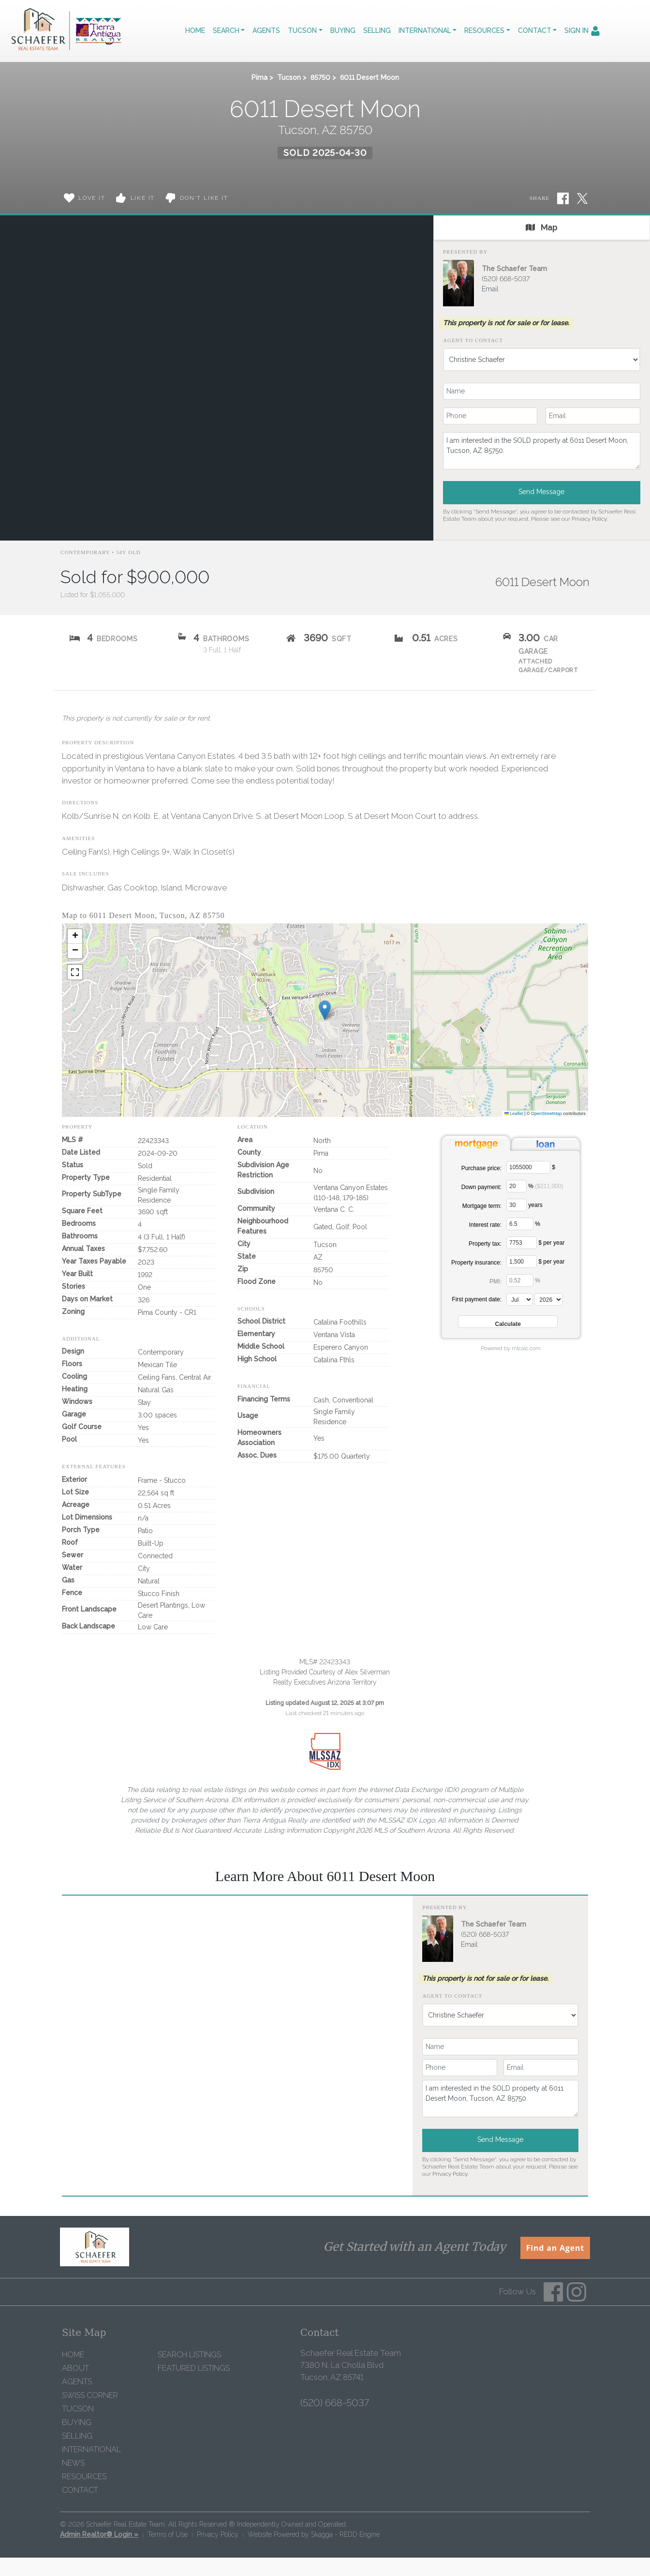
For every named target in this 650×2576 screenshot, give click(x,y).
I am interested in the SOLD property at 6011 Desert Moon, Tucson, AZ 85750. (541, 450)
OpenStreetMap (546, 1113)
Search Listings (189, 2354)
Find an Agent (555, 2248)
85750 (320, 77)
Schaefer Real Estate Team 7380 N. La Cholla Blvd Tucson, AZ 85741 (350, 2365)
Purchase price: (481, 1168)
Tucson (289, 77)
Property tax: (485, 1243)
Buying (342, 30)
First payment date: (477, 1299)
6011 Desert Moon (369, 77)
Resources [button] (484, 30)
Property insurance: (476, 1262)
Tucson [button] (302, 30)
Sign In (582, 31)
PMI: (495, 1281)
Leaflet (513, 1113)
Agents (266, 30)
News (73, 2463)
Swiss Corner (90, 2395)
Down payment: (481, 1187)
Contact (80, 2490)
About (75, 2368)
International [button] (425, 30)
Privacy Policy (589, 518)
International (91, 2449)
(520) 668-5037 (506, 279)
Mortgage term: (482, 1206)
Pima (259, 77)
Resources (84, 2476)
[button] (325, 1010)
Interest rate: (485, 1224)
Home (195, 30)
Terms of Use (168, 2534)
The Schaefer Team (514, 268)
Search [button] (226, 30)
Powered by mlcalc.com (511, 1348)
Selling (377, 30)
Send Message (541, 492)
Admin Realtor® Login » (99, 2534)
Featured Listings (194, 2368)
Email (490, 289)
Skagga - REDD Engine (345, 2534)
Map (541, 227)
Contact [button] (534, 30)
